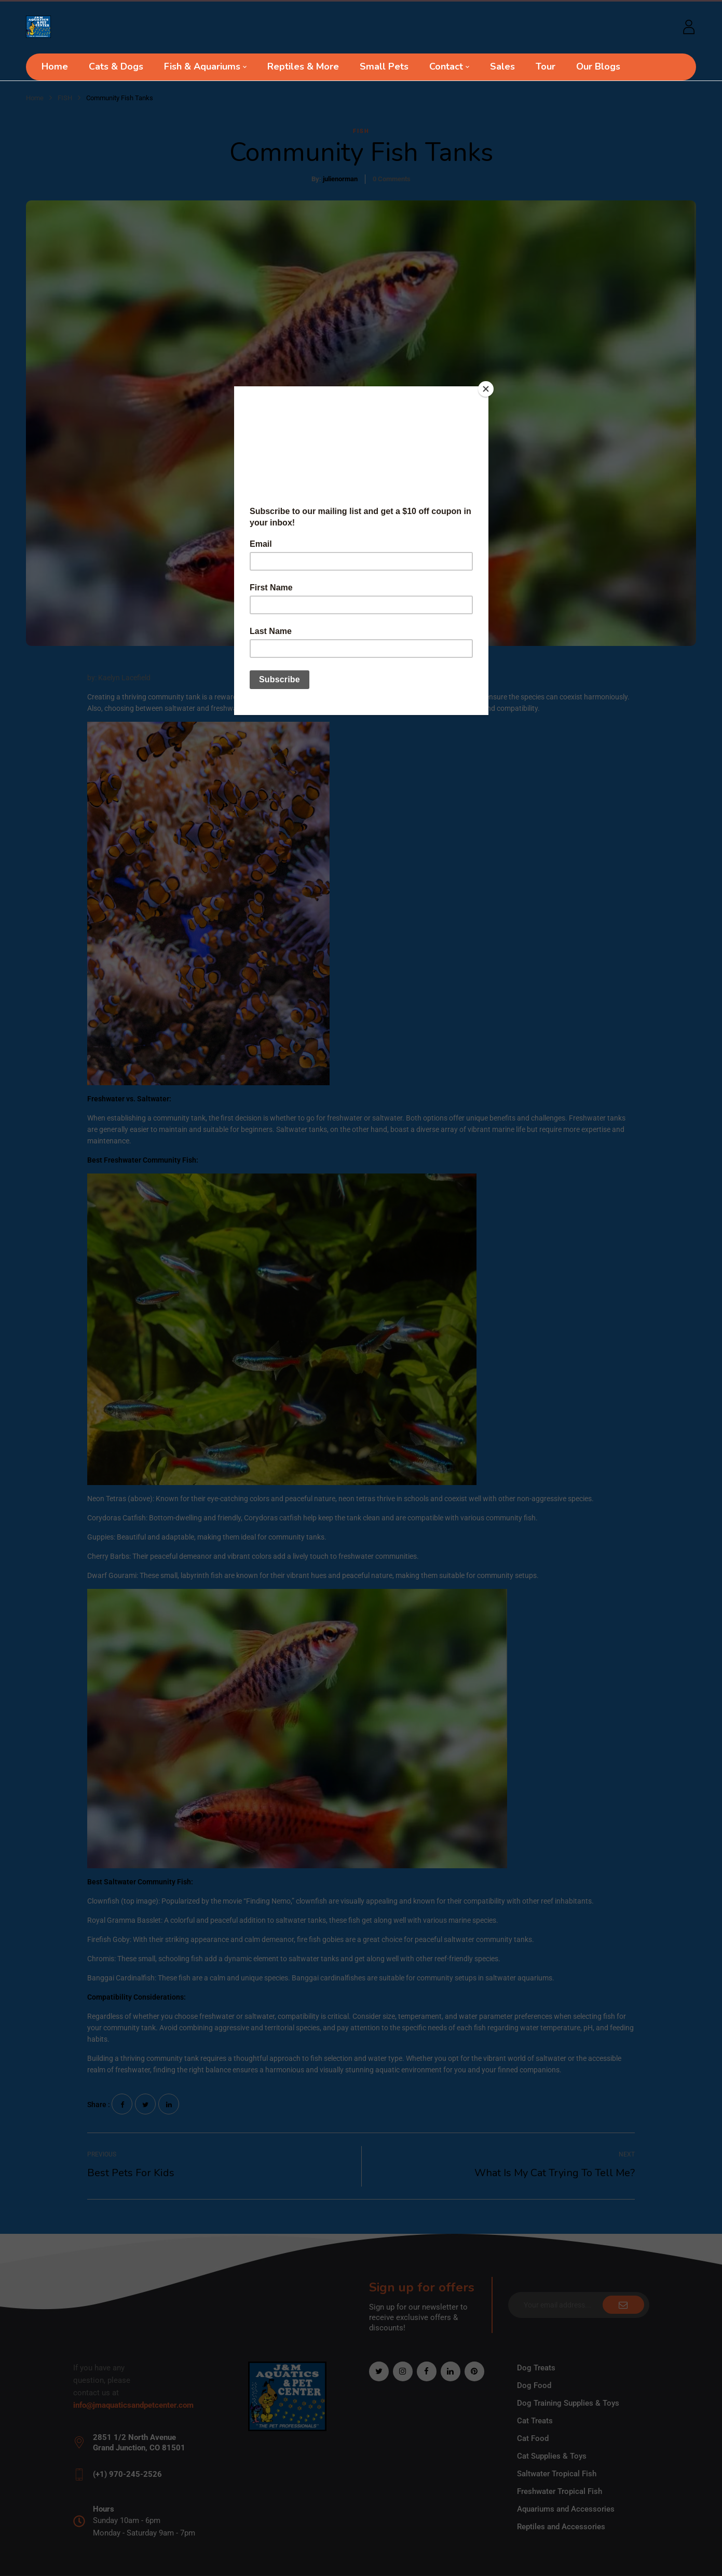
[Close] (486, 389)
